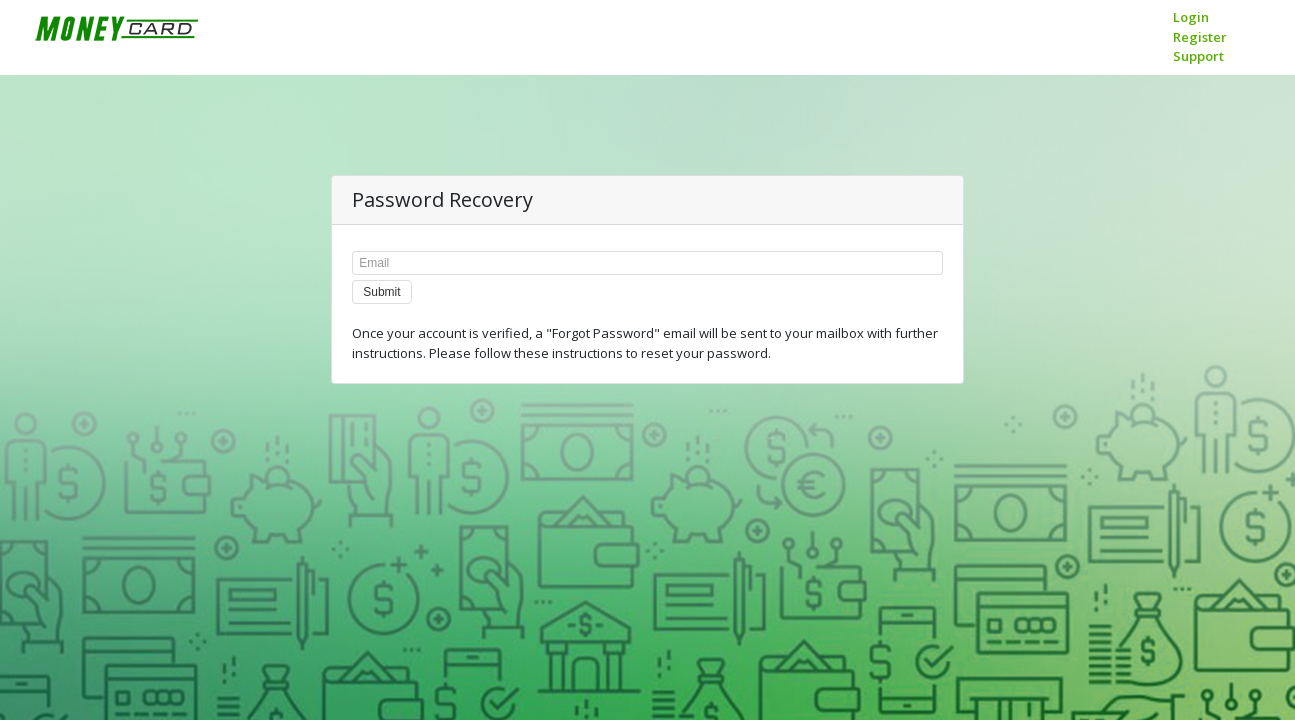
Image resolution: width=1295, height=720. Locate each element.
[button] (381, 292)
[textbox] (647, 263)
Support (1198, 56)
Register (1200, 37)
